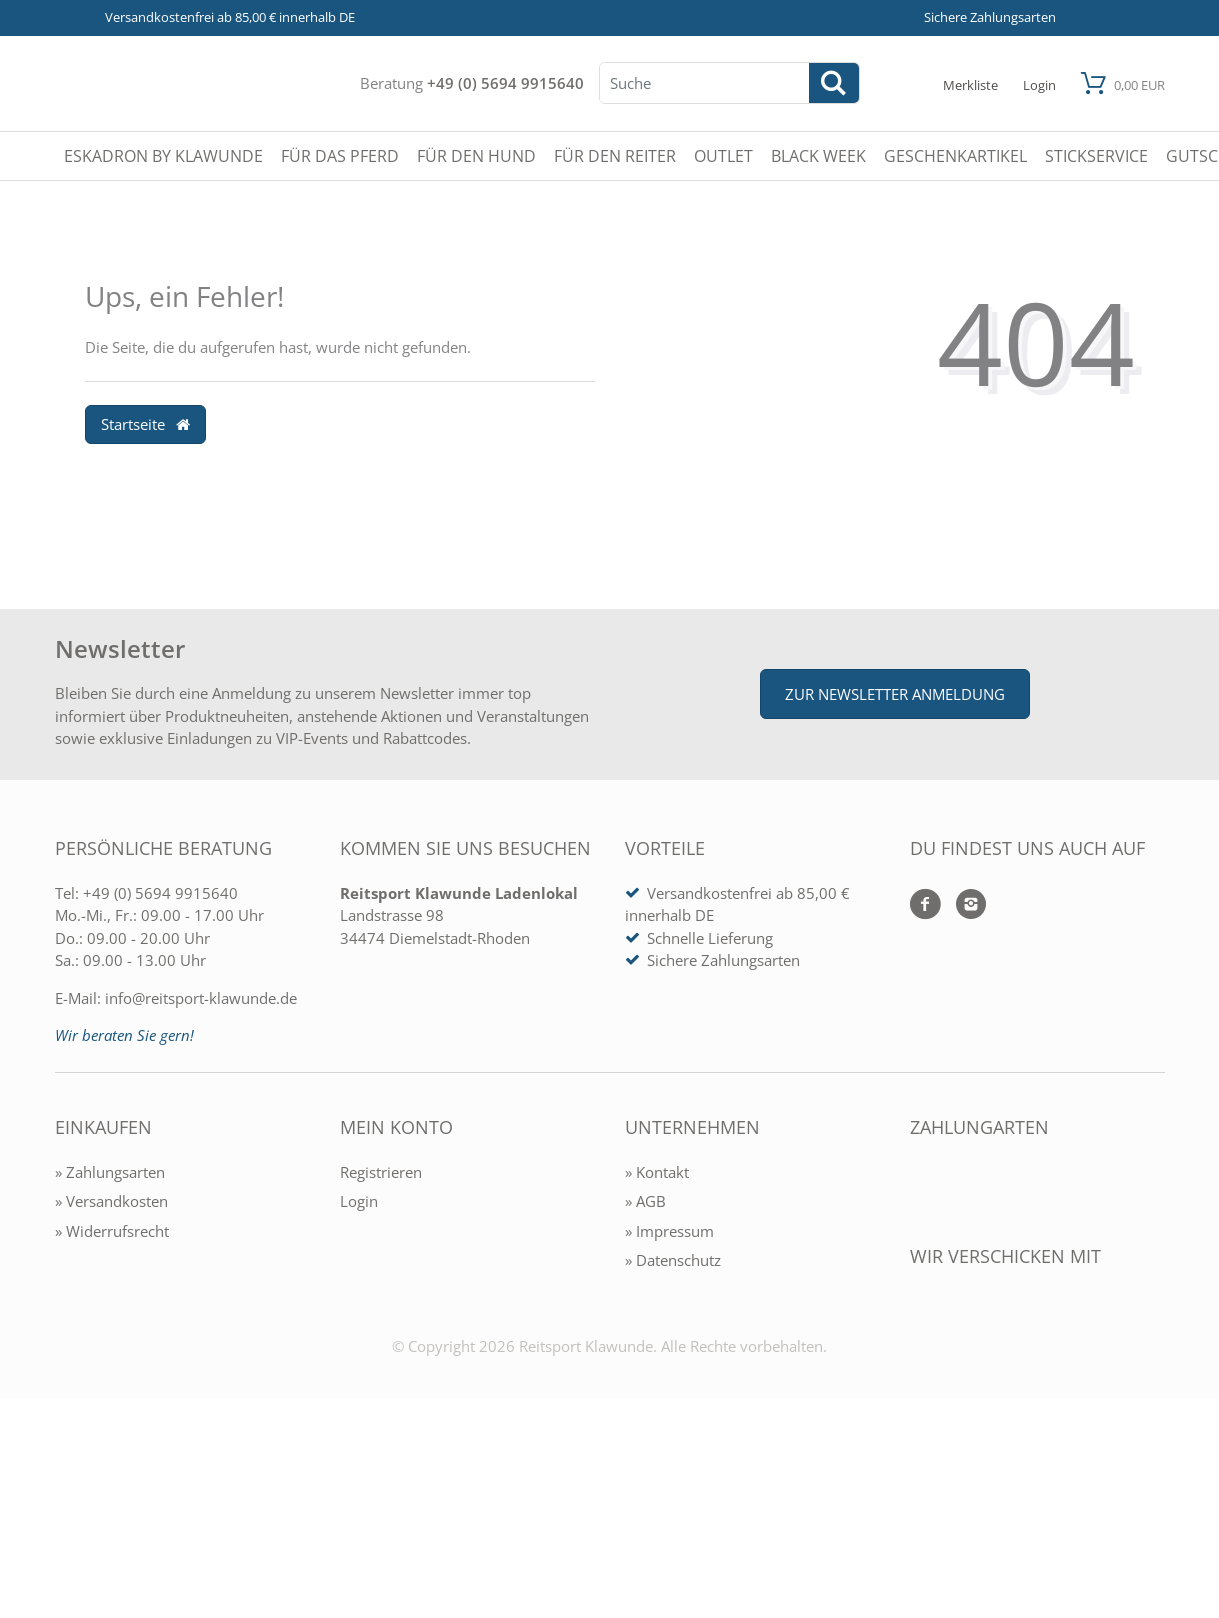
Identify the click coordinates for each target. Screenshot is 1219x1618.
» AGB (645, 1201)
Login (359, 1201)
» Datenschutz (673, 1260)
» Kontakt (657, 1172)
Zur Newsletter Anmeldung (895, 694)
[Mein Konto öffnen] (1039, 83)
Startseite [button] (146, 424)
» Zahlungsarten (110, 1172)
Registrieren (381, 1172)
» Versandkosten (111, 1201)
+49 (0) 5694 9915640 (505, 83)
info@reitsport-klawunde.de (201, 998)
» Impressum (669, 1231)
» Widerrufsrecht (112, 1231)
